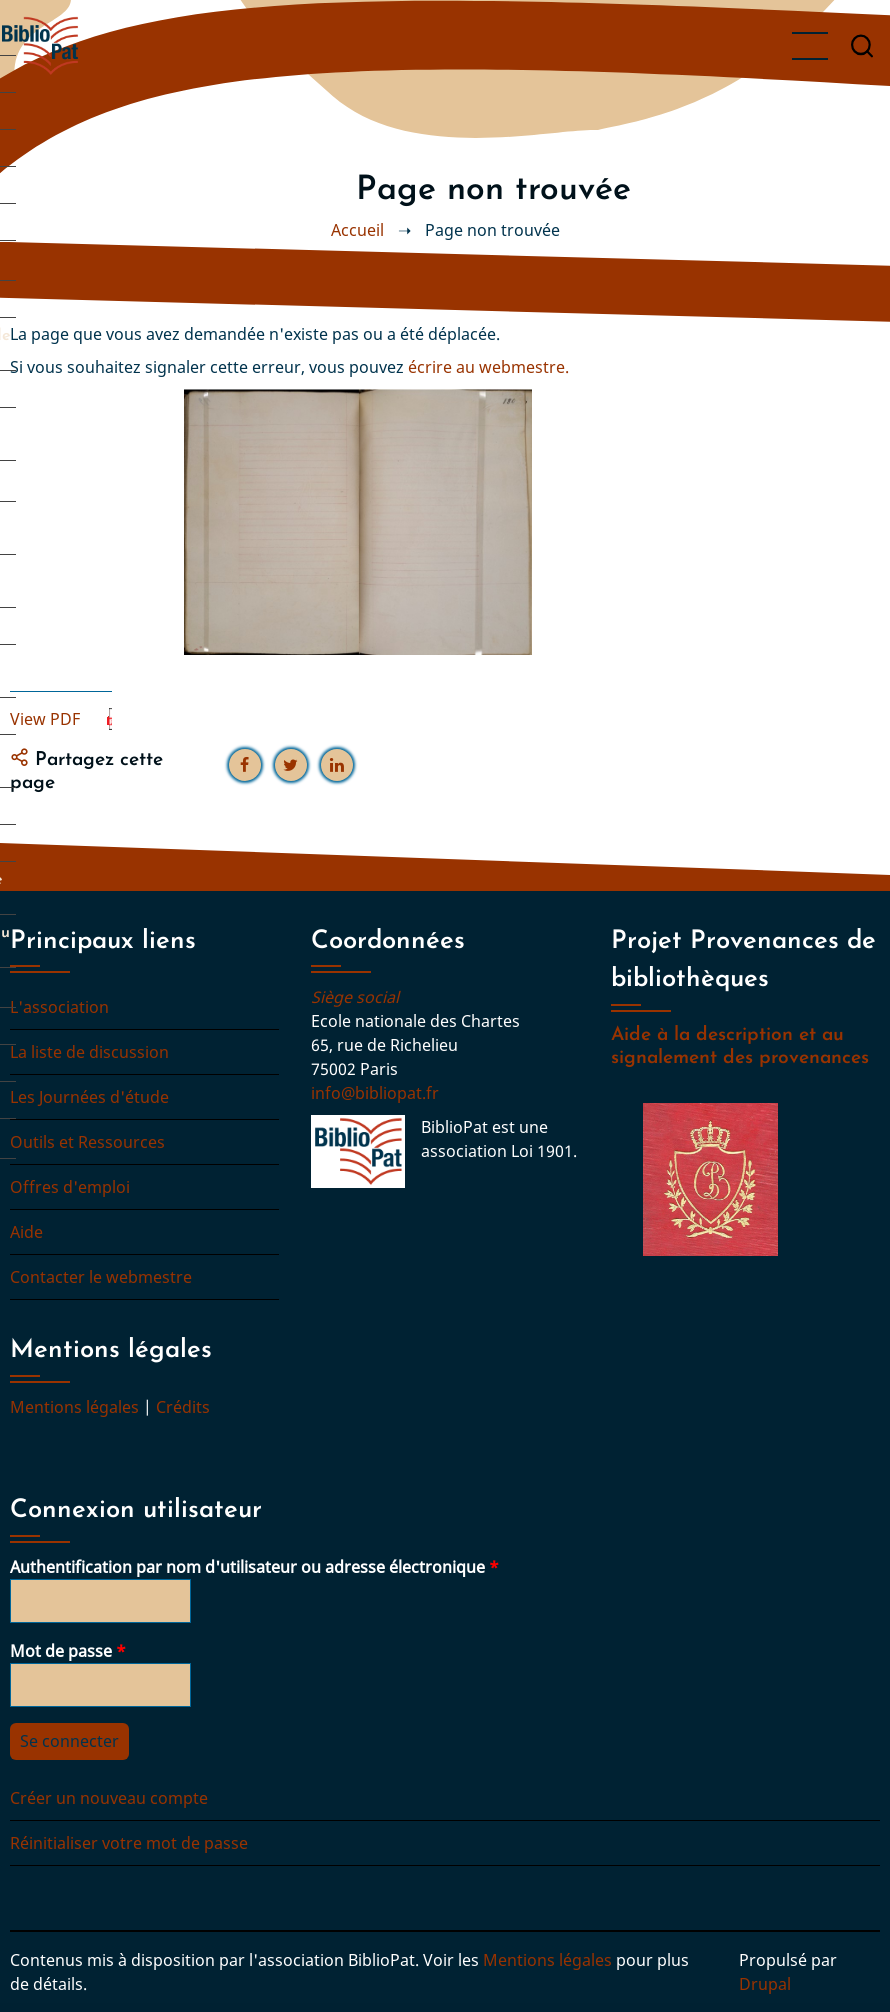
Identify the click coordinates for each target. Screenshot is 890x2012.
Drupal (765, 1984)
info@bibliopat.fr (375, 1093)
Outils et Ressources (87, 1142)
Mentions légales (74, 1407)
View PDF (45, 719)
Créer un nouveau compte (109, 1798)
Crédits (183, 1407)
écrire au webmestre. (488, 367)
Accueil (357, 230)
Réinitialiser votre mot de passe (129, 1843)
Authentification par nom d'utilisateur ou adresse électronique (247, 1567)
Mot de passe (61, 1651)
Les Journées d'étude (89, 1097)
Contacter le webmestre (101, 1277)
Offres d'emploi (70, 1187)
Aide (26, 1232)
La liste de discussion (89, 1052)
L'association (59, 1007)
